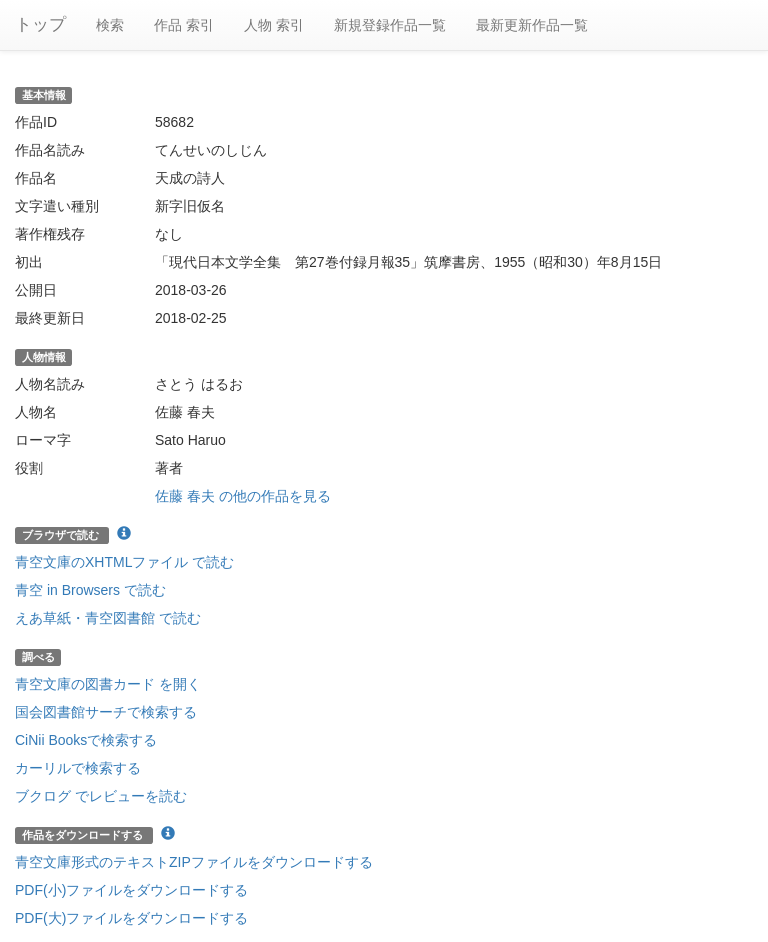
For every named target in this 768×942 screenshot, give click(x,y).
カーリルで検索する (78, 768)
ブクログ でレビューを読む (101, 796)
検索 (110, 25)
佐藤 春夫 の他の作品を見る (243, 496)
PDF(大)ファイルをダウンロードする (131, 918)
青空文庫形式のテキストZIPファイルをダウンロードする (194, 862)
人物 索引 (274, 25)
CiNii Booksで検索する (86, 740)
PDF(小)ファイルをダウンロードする (131, 890)
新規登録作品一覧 (390, 25)
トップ (40, 24)
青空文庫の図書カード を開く (108, 684)
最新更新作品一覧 (532, 25)
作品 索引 (184, 25)
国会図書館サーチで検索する (106, 712)
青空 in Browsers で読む (90, 590)
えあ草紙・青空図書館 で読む (108, 618)
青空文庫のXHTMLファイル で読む (124, 562)
